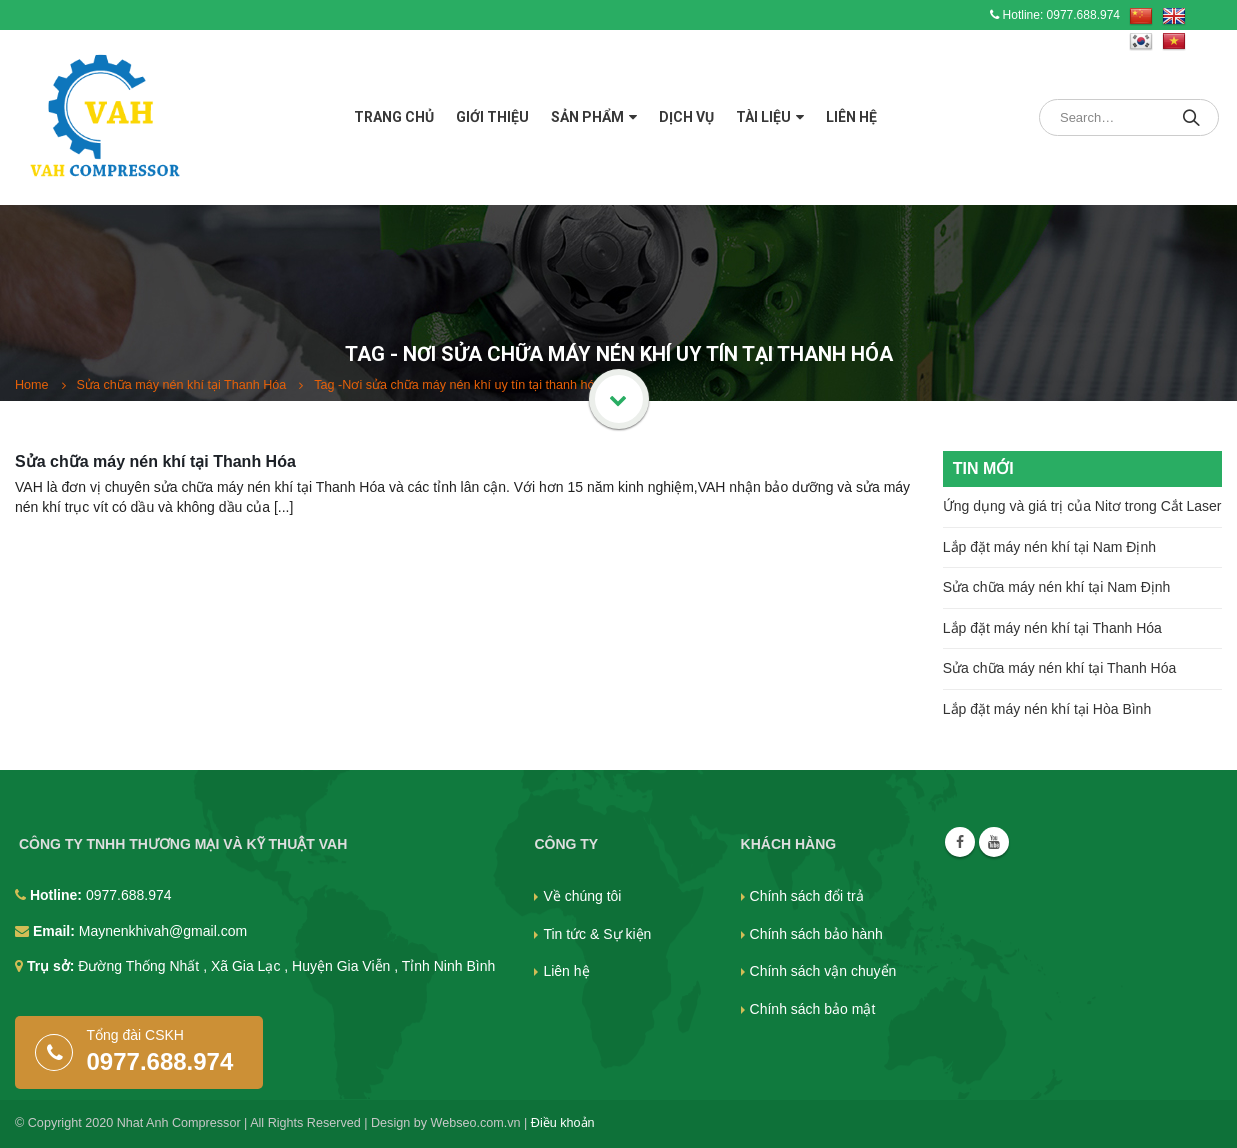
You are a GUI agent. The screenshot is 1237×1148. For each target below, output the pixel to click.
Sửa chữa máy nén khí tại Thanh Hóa (155, 461)
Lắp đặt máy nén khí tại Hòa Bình (1047, 709)
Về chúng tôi (582, 896)
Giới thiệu (492, 117)
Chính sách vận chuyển (823, 971)
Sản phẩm (587, 117)
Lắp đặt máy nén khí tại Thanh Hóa (1052, 628)
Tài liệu (763, 117)
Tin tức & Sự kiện (597, 934)
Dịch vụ (686, 117)
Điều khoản (563, 1123)
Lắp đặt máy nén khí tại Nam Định (1049, 547)
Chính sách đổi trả (807, 896)
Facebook (960, 842)
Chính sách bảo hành (816, 934)
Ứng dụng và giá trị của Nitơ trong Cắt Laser (1082, 506)
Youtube (994, 842)
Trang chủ (394, 117)
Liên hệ (851, 117)
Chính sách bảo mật (813, 1009)
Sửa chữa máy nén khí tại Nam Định (1057, 587)
